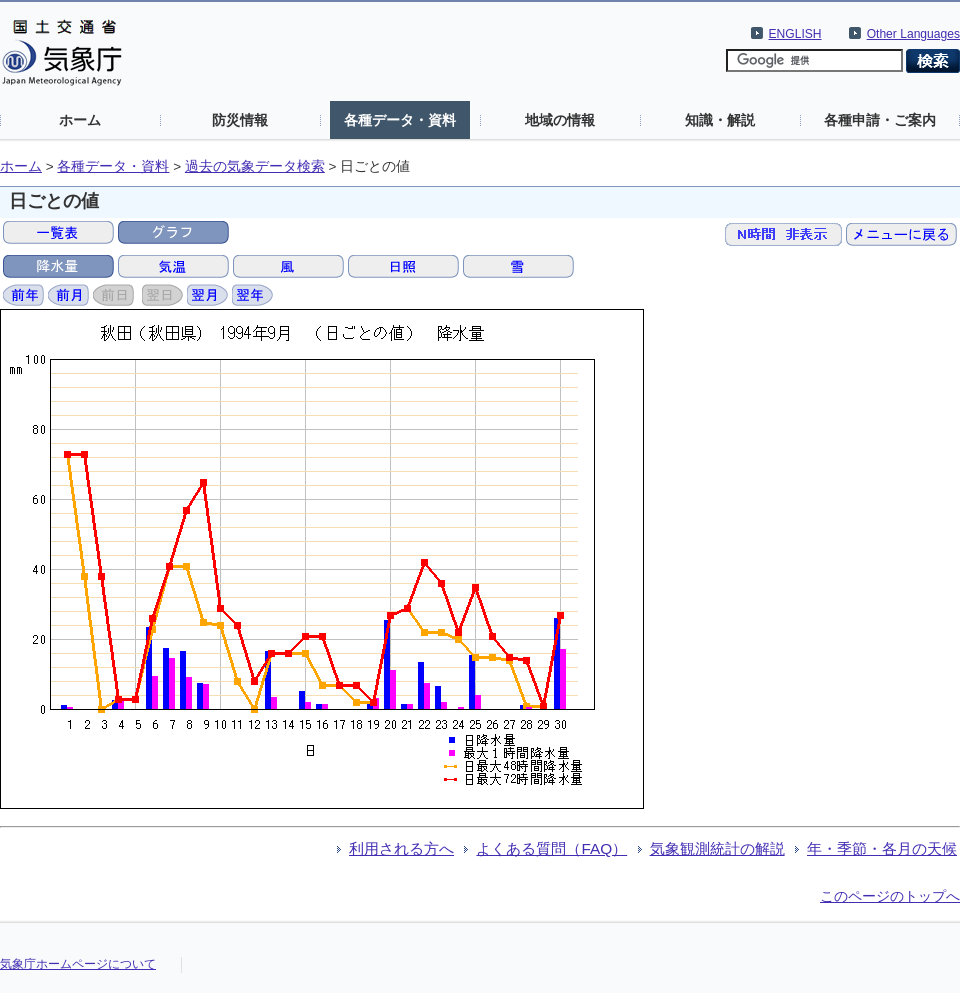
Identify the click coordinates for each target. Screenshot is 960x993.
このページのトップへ (890, 896)
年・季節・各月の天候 (882, 848)
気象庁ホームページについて (78, 964)
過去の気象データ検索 (255, 166)
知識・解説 (720, 120)
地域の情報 (560, 120)
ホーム (80, 120)
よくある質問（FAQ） (551, 848)
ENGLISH (795, 34)
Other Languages (913, 34)
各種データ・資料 (400, 120)
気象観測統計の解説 (717, 848)
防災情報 (240, 120)
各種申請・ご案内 (880, 120)
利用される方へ (401, 848)
